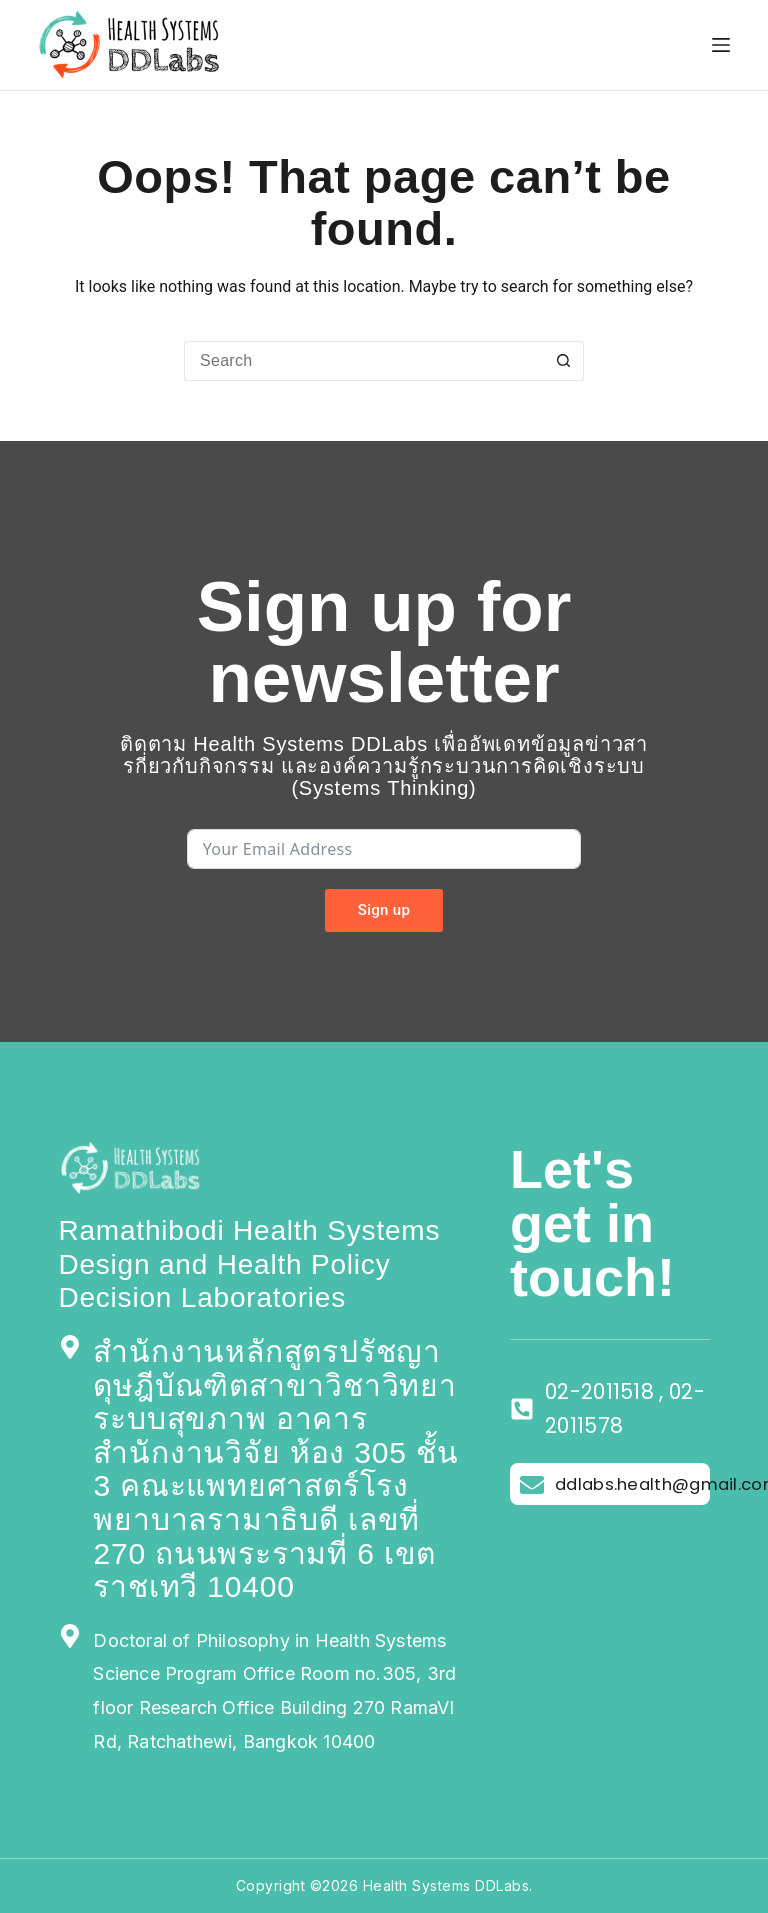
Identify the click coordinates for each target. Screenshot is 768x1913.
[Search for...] (364, 361)
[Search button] (564, 361)
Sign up (384, 910)
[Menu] (721, 45)
